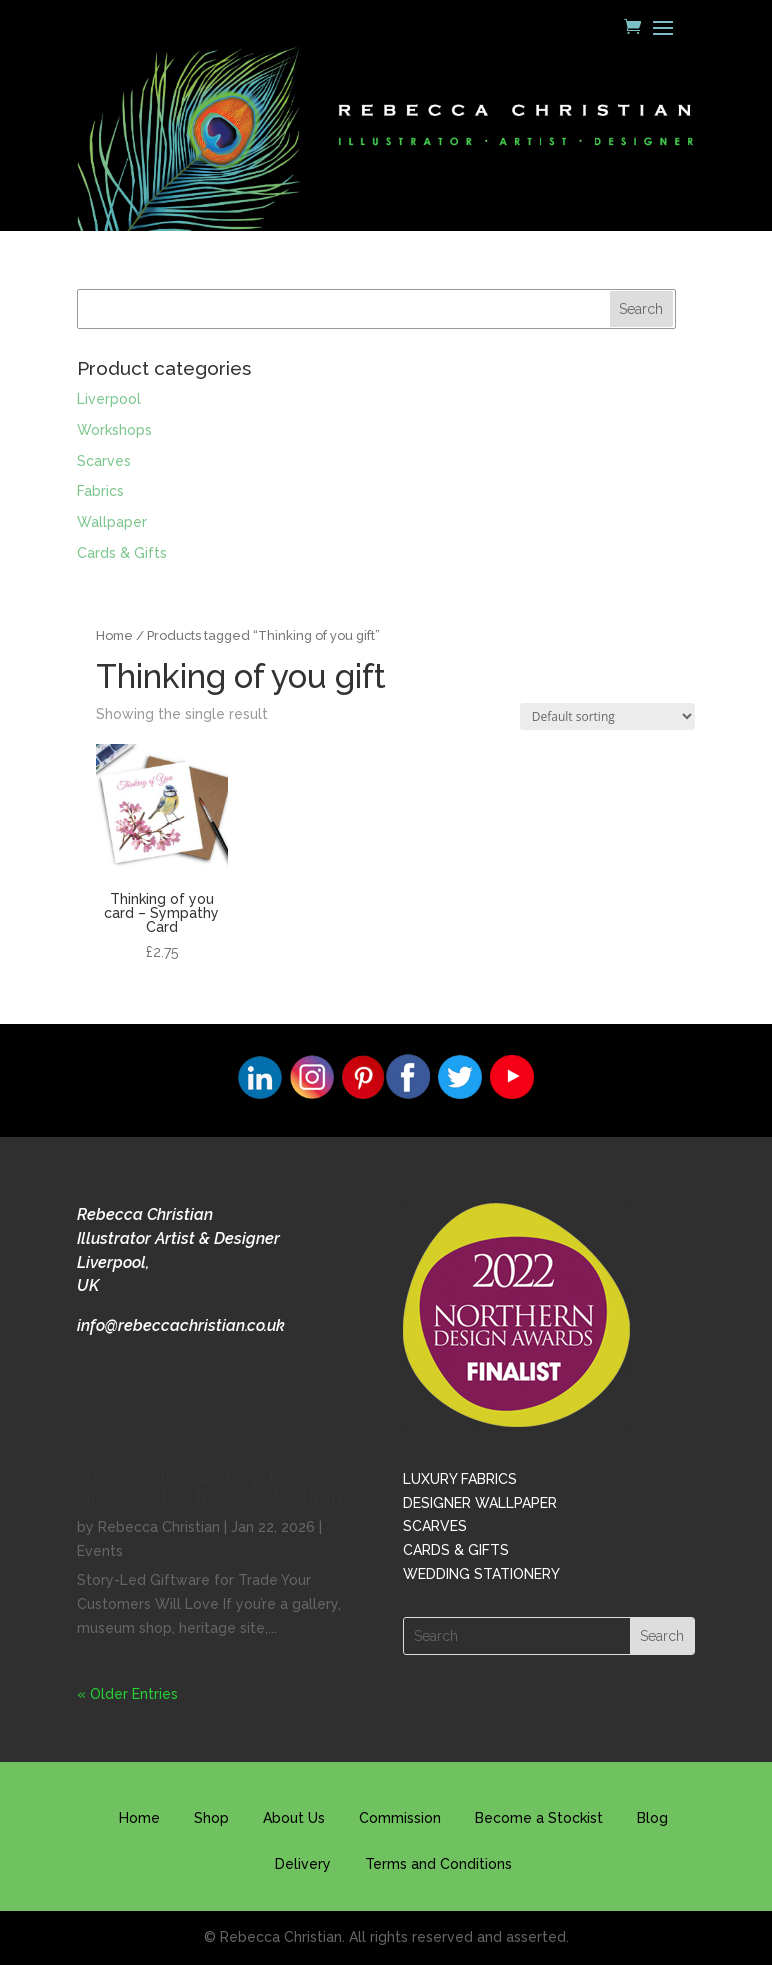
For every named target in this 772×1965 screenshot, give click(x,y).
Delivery (303, 1864)
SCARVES (435, 1526)
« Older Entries (127, 1694)
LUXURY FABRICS (460, 1479)
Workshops (114, 430)
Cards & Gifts (122, 553)
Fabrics (100, 491)
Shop (211, 1818)
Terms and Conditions (438, 1864)
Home (114, 635)
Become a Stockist (539, 1818)
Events (100, 1551)
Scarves (104, 461)
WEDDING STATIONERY (481, 1574)
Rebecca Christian (159, 1527)
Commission (400, 1818)
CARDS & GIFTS (456, 1550)
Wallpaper (112, 522)
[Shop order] (607, 716)
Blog (652, 1818)
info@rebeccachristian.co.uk (181, 1325)
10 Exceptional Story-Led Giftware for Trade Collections (214, 1486)
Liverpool (109, 399)
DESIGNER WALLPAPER (480, 1503)
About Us (294, 1818)
